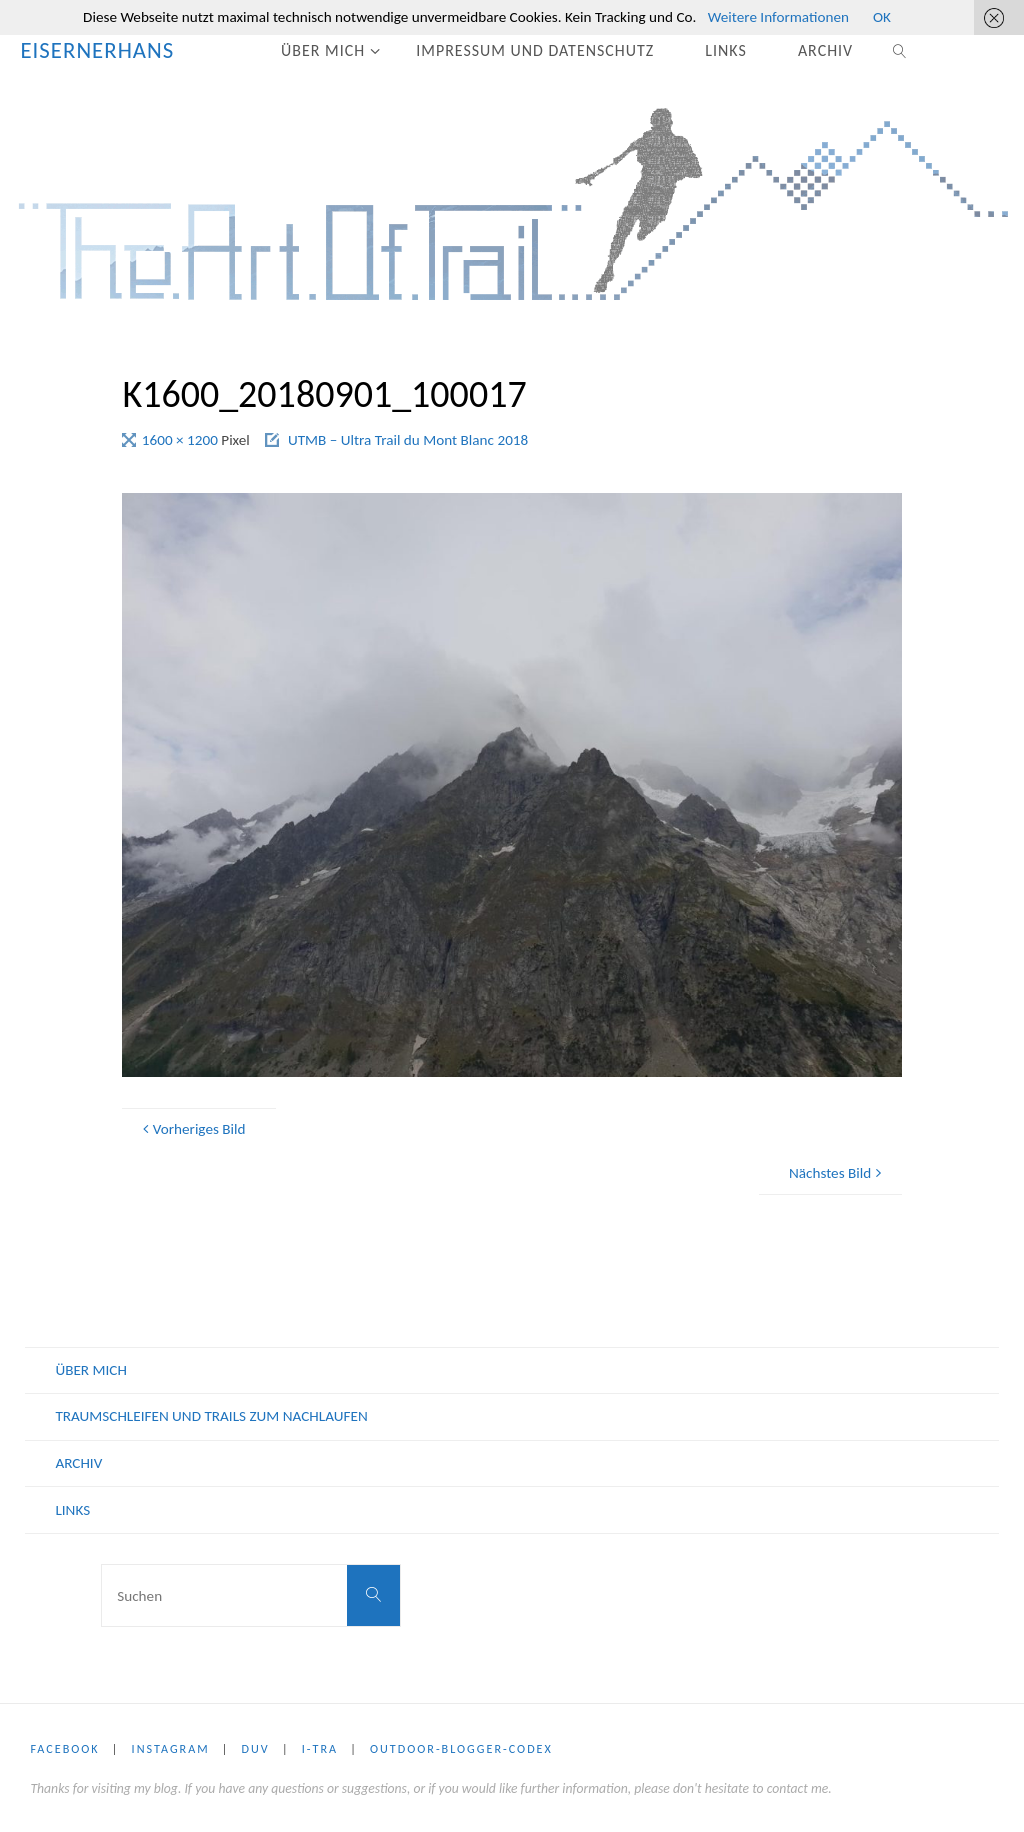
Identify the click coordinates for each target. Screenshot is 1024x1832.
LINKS (72, 1510)
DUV (256, 1748)
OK (882, 17)
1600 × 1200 (181, 440)
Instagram (171, 1748)
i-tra (320, 1748)
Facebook (64, 1748)
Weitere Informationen (778, 17)
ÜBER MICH (90, 1370)
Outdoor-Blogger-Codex (461, 1748)
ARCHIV (78, 1463)
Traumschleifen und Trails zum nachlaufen (211, 1416)
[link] (901, 50)
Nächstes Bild (838, 1173)
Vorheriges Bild (192, 1129)
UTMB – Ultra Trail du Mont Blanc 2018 (408, 440)
